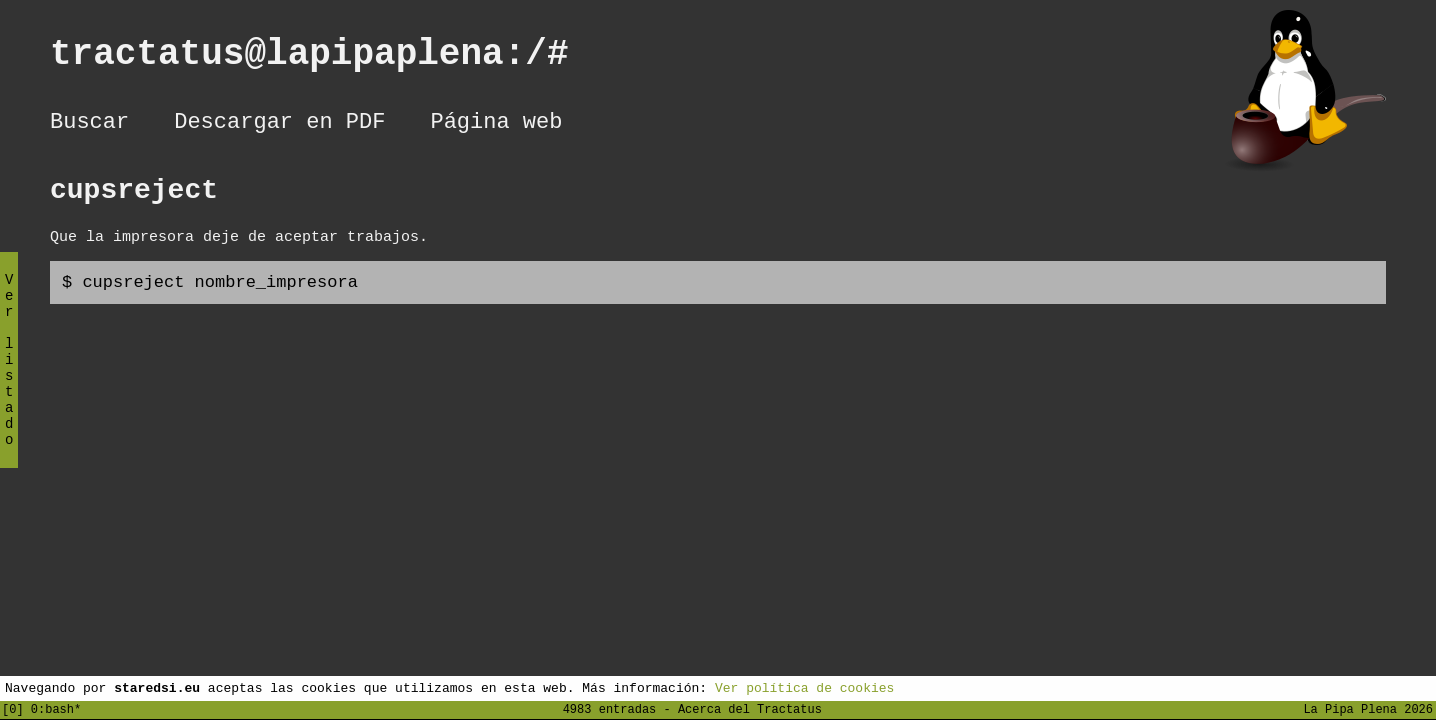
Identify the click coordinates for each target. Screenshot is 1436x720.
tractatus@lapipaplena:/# (331, 58)
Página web (496, 125)
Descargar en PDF (279, 125)
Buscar (89, 125)
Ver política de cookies (804, 687)
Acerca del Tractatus (750, 708)
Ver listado (9, 376)
